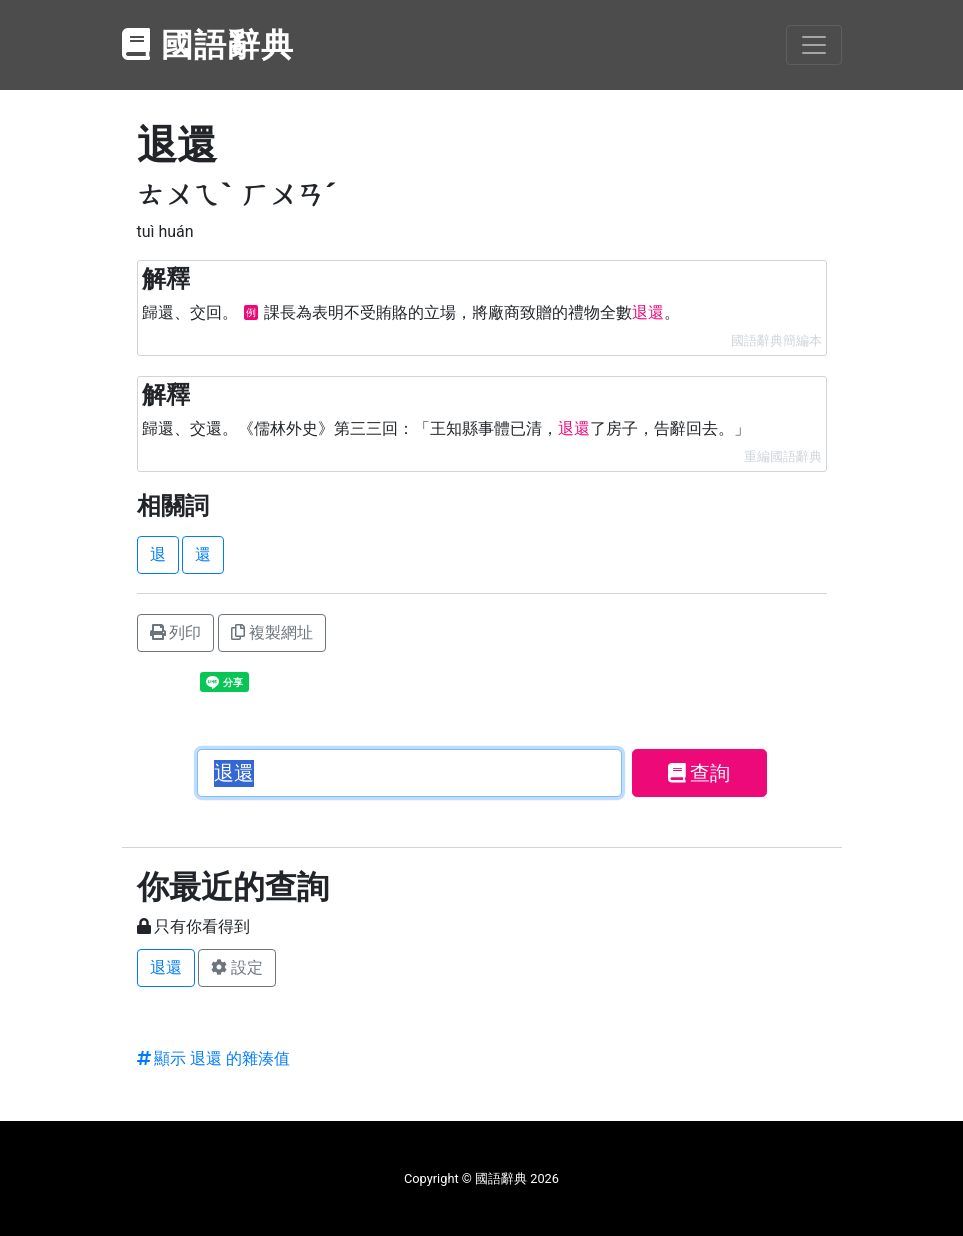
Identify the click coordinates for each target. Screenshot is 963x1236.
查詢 (699, 773)
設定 (237, 967)
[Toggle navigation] (814, 45)
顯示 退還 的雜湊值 (214, 1058)
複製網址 (272, 632)
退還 (166, 967)
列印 (176, 632)
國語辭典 (209, 45)
